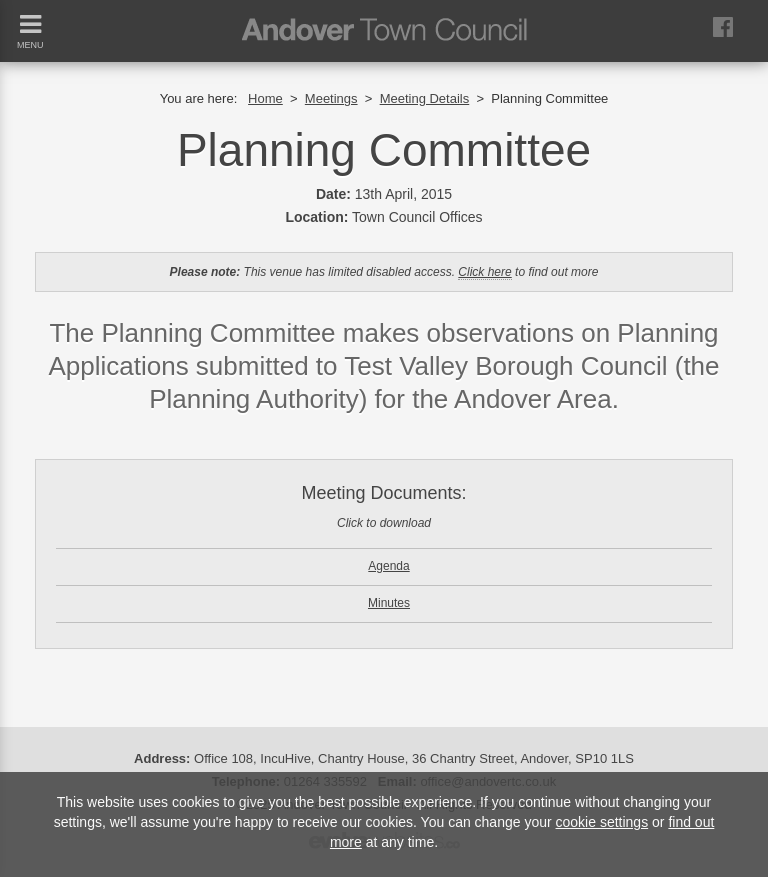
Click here (484, 272)
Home (265, 98)
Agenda (388, 566)
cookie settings (602, 822)
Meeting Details (425, 98)
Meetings (331, 98)
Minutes (389, 603)
